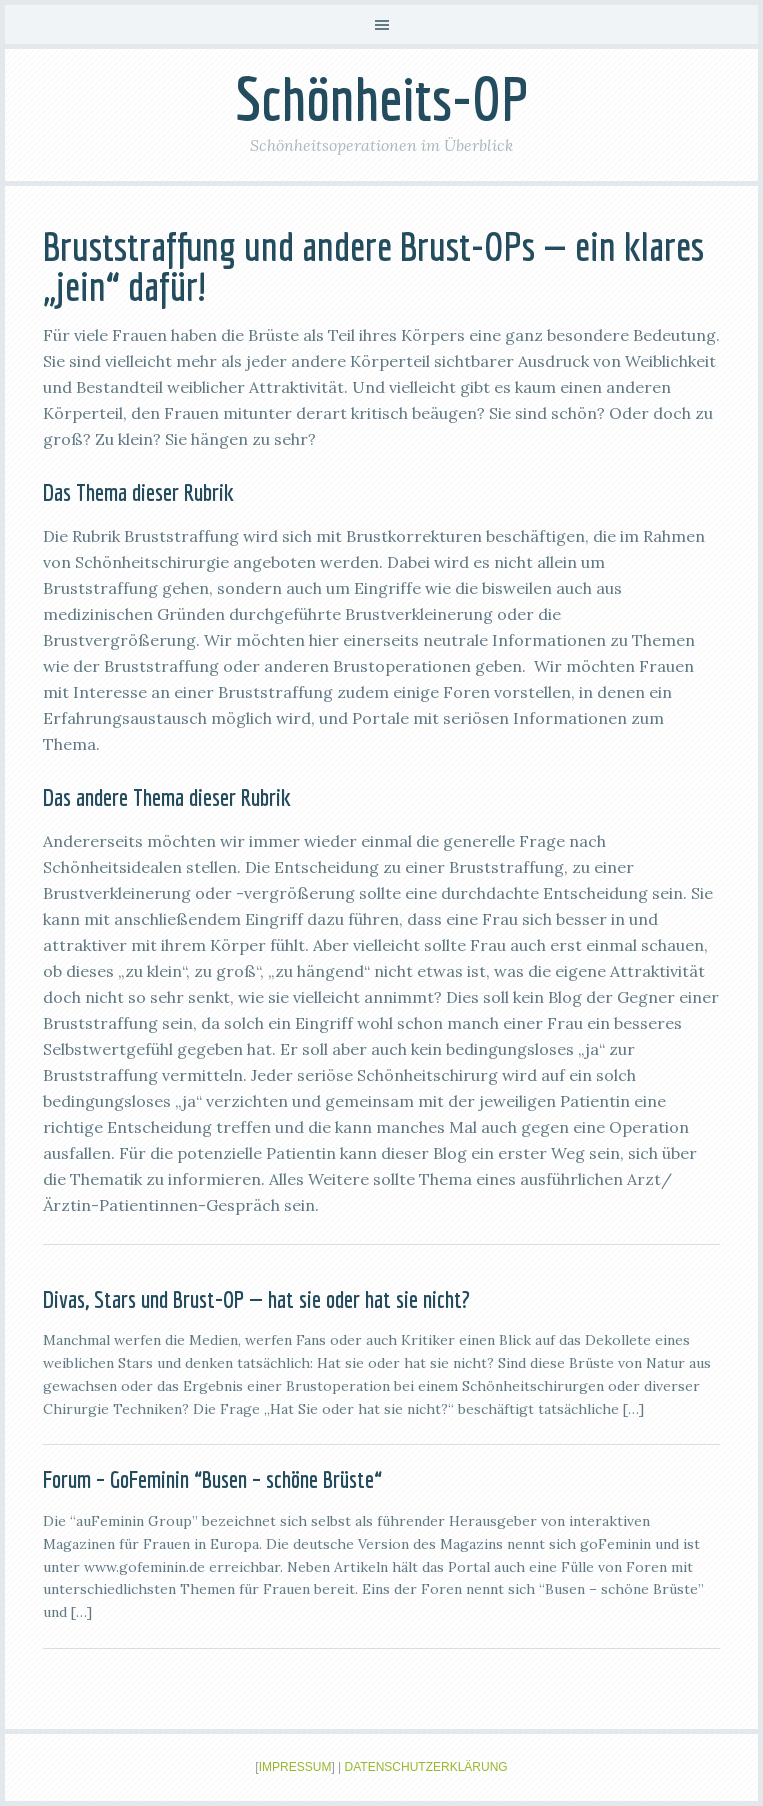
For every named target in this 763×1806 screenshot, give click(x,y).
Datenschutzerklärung (426, 1767)
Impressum (295, 1767)
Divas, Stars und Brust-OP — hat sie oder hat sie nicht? (256, 1299)
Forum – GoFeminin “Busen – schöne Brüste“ (212, 1479)
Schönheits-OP (382, 98)
